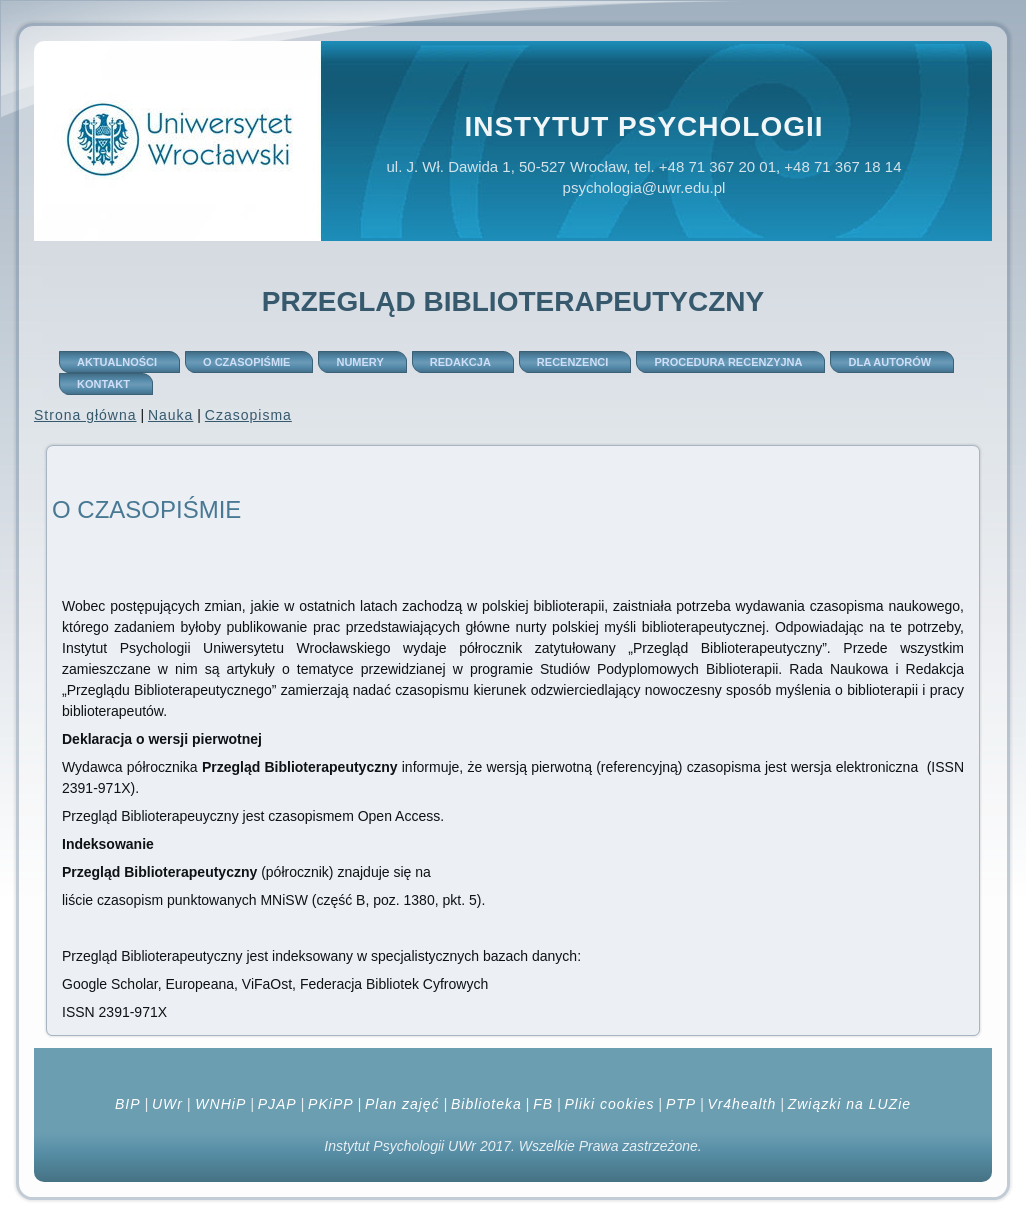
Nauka (170, 415)
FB (543, 1104)
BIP (128, 1104)
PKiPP (330, 1104)
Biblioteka (486, 1104)
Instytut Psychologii (643, 126)
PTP (681, 1104)
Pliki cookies (609, 1104)
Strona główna (85, 415)
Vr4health (742, 1104)
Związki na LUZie (849, 1104)
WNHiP (218, 1104)
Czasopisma (248, 415)
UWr (167, 1104)
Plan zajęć (402, 1104)
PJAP (277, 1104)
